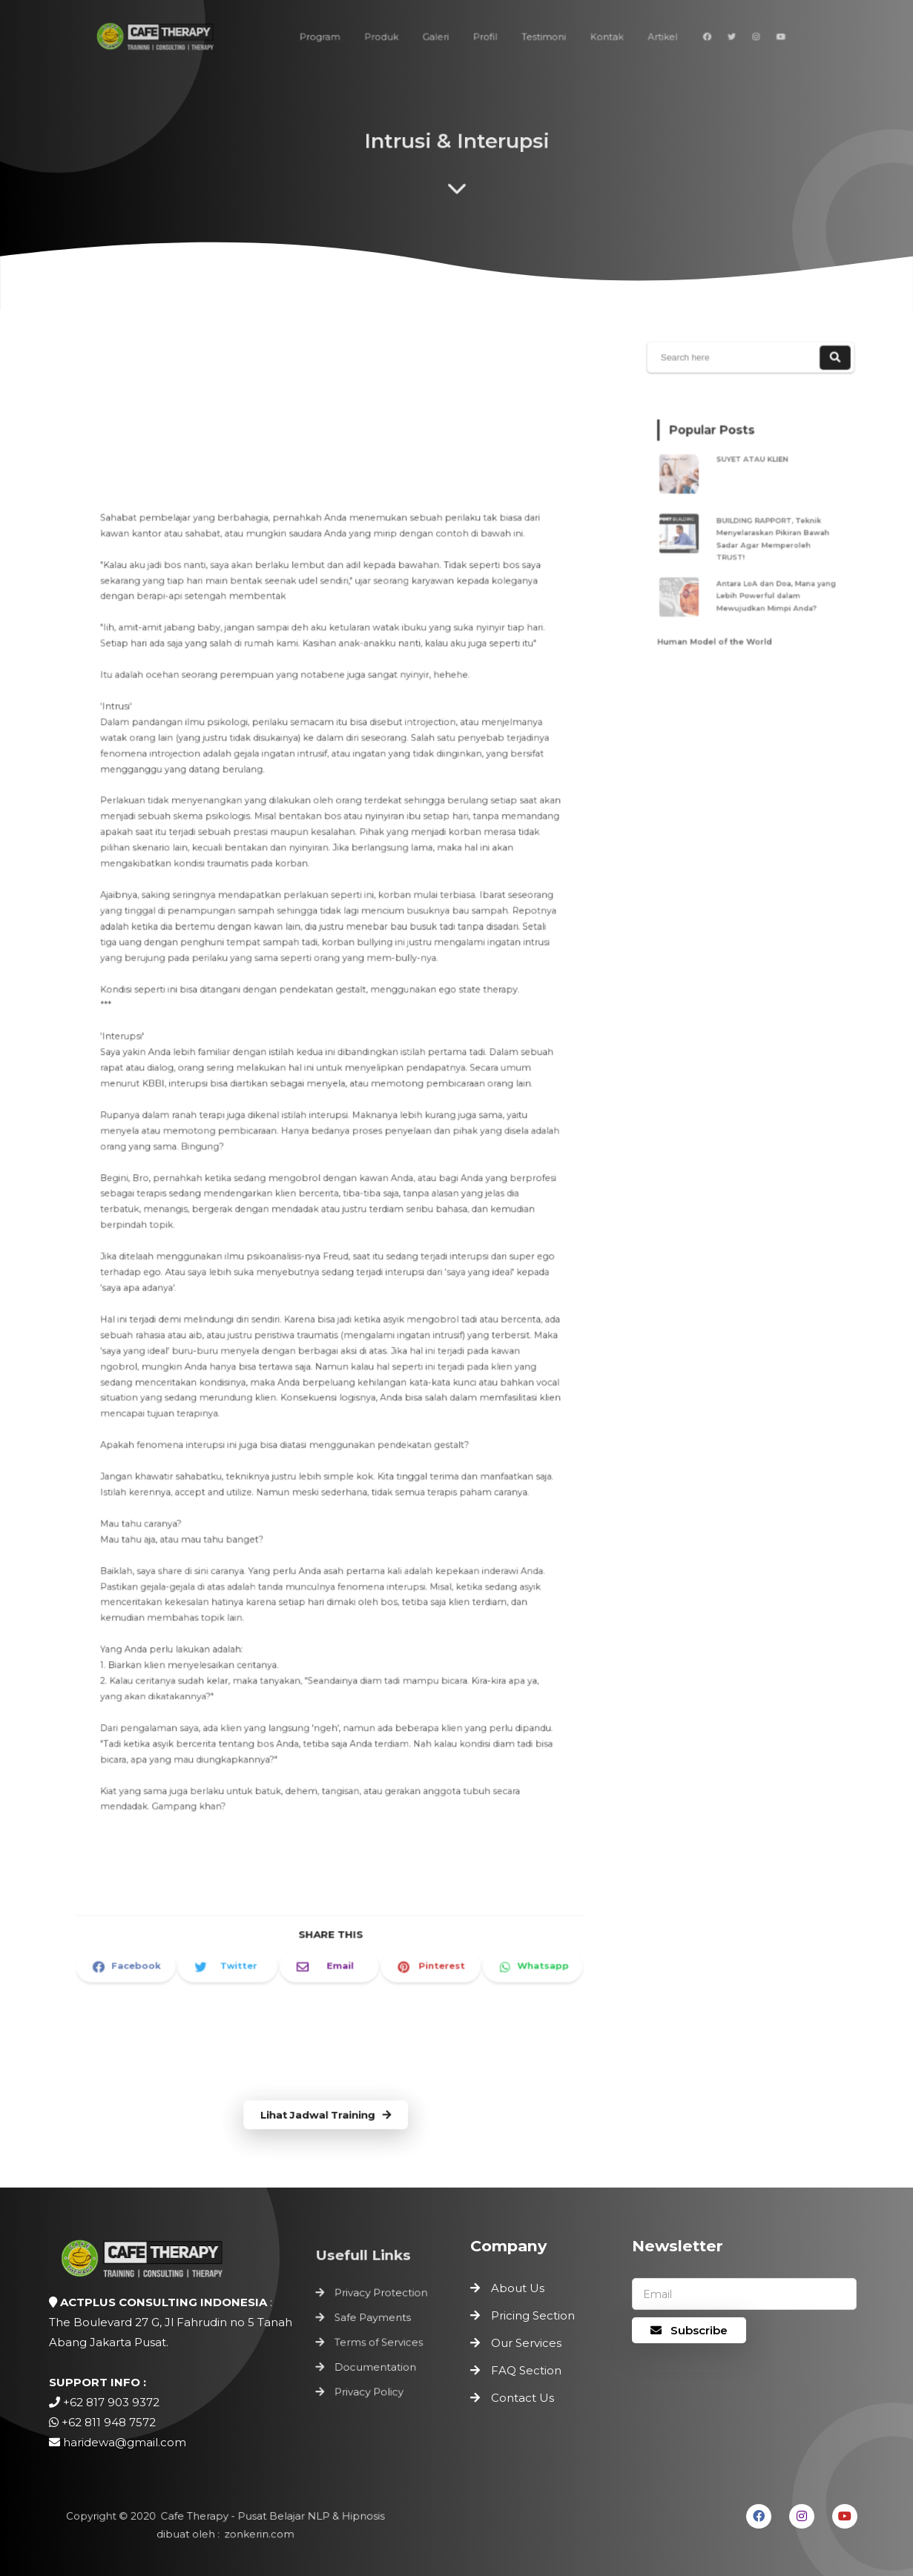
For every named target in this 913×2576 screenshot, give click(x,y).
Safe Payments (372, 2319)
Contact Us (522, 2398)
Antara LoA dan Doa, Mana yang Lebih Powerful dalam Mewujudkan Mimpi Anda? (772, 585)
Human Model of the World (719, 624)
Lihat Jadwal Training (325, 2115)
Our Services (526, 2343)
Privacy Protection (380, 2296)
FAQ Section (526, 2370)
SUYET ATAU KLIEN (753, 468)
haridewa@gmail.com (124, 2442)
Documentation (375, 2365)
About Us (517, 2288)
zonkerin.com (256, 2534)
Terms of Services (378, 2342)
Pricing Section (533, 2315)
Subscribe (689, 2330)
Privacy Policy (369, 2388)
